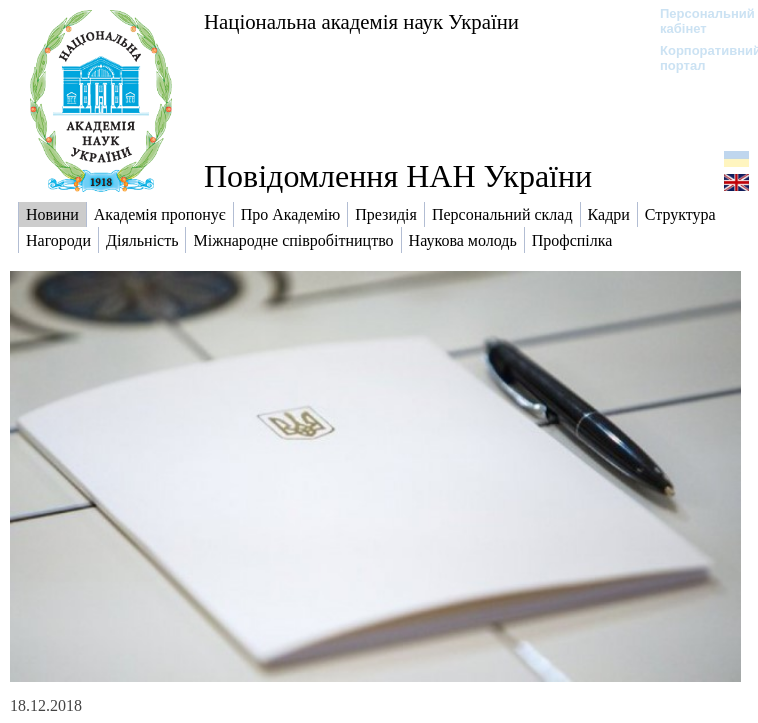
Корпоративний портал (697, 58)
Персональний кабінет (697, 21)
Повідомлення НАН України (398, 176)
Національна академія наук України (361, 21)
